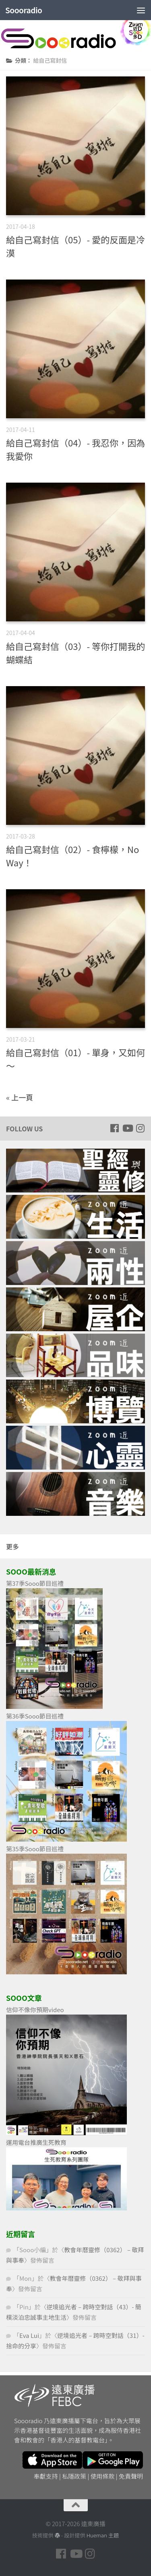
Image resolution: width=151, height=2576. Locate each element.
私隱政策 (74, 2476)
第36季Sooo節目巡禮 (35, 1716)
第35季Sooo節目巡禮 (35, 1848)
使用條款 (103, 2476)
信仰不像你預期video (35, 2009)
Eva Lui (29, 2335)
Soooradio (23, 10)
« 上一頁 (19, 1097)
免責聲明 (131, 2476)
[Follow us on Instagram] (140, 1128)
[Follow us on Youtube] (127, 1128)
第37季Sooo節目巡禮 (35, 1583)
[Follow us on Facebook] (114, 1128)
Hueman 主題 (103, 2535)
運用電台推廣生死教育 (36, 2142)
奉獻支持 (46, 2476)
